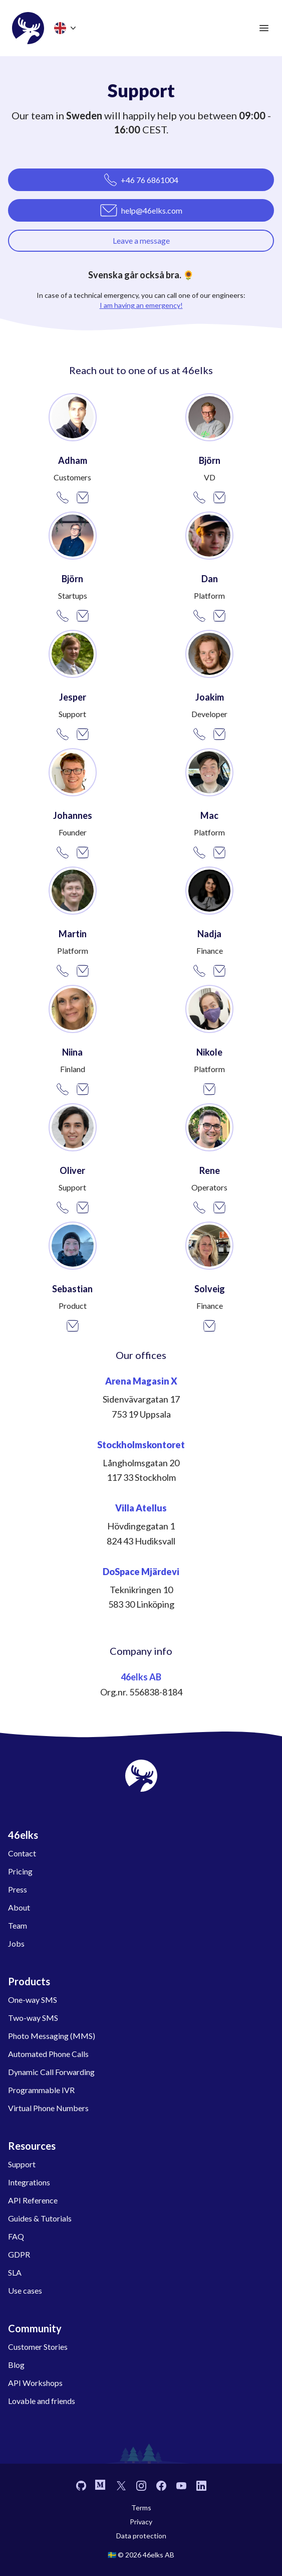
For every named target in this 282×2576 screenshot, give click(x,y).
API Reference (33, 2200)
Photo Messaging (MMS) (51, 2035)
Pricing (20, 1871)
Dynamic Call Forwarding (51, 2072)
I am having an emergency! (141, 305)
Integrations (29, 2182)
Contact (22, 1853)
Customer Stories (38, 2346)
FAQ (16, 2236)
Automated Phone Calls (48, 2053)
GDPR (19, 2254)
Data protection (141, 2535)
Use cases (25, 2290)
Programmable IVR (41, 2090)
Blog (16, 2364)
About (19, 1907)
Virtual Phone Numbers (48, 2108)
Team (17, 1925)
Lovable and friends (41, 2401)
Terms (141, 2507)
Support (22, 2164)
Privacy (141, 2521)
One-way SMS (32, 1999)
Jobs (16, 1943)
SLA (15, 2272)
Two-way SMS (33, 2017)
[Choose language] (66, 28)
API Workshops (35, 2382)
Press (17, 1889)
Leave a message (141, 240)
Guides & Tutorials (40, 2218)
